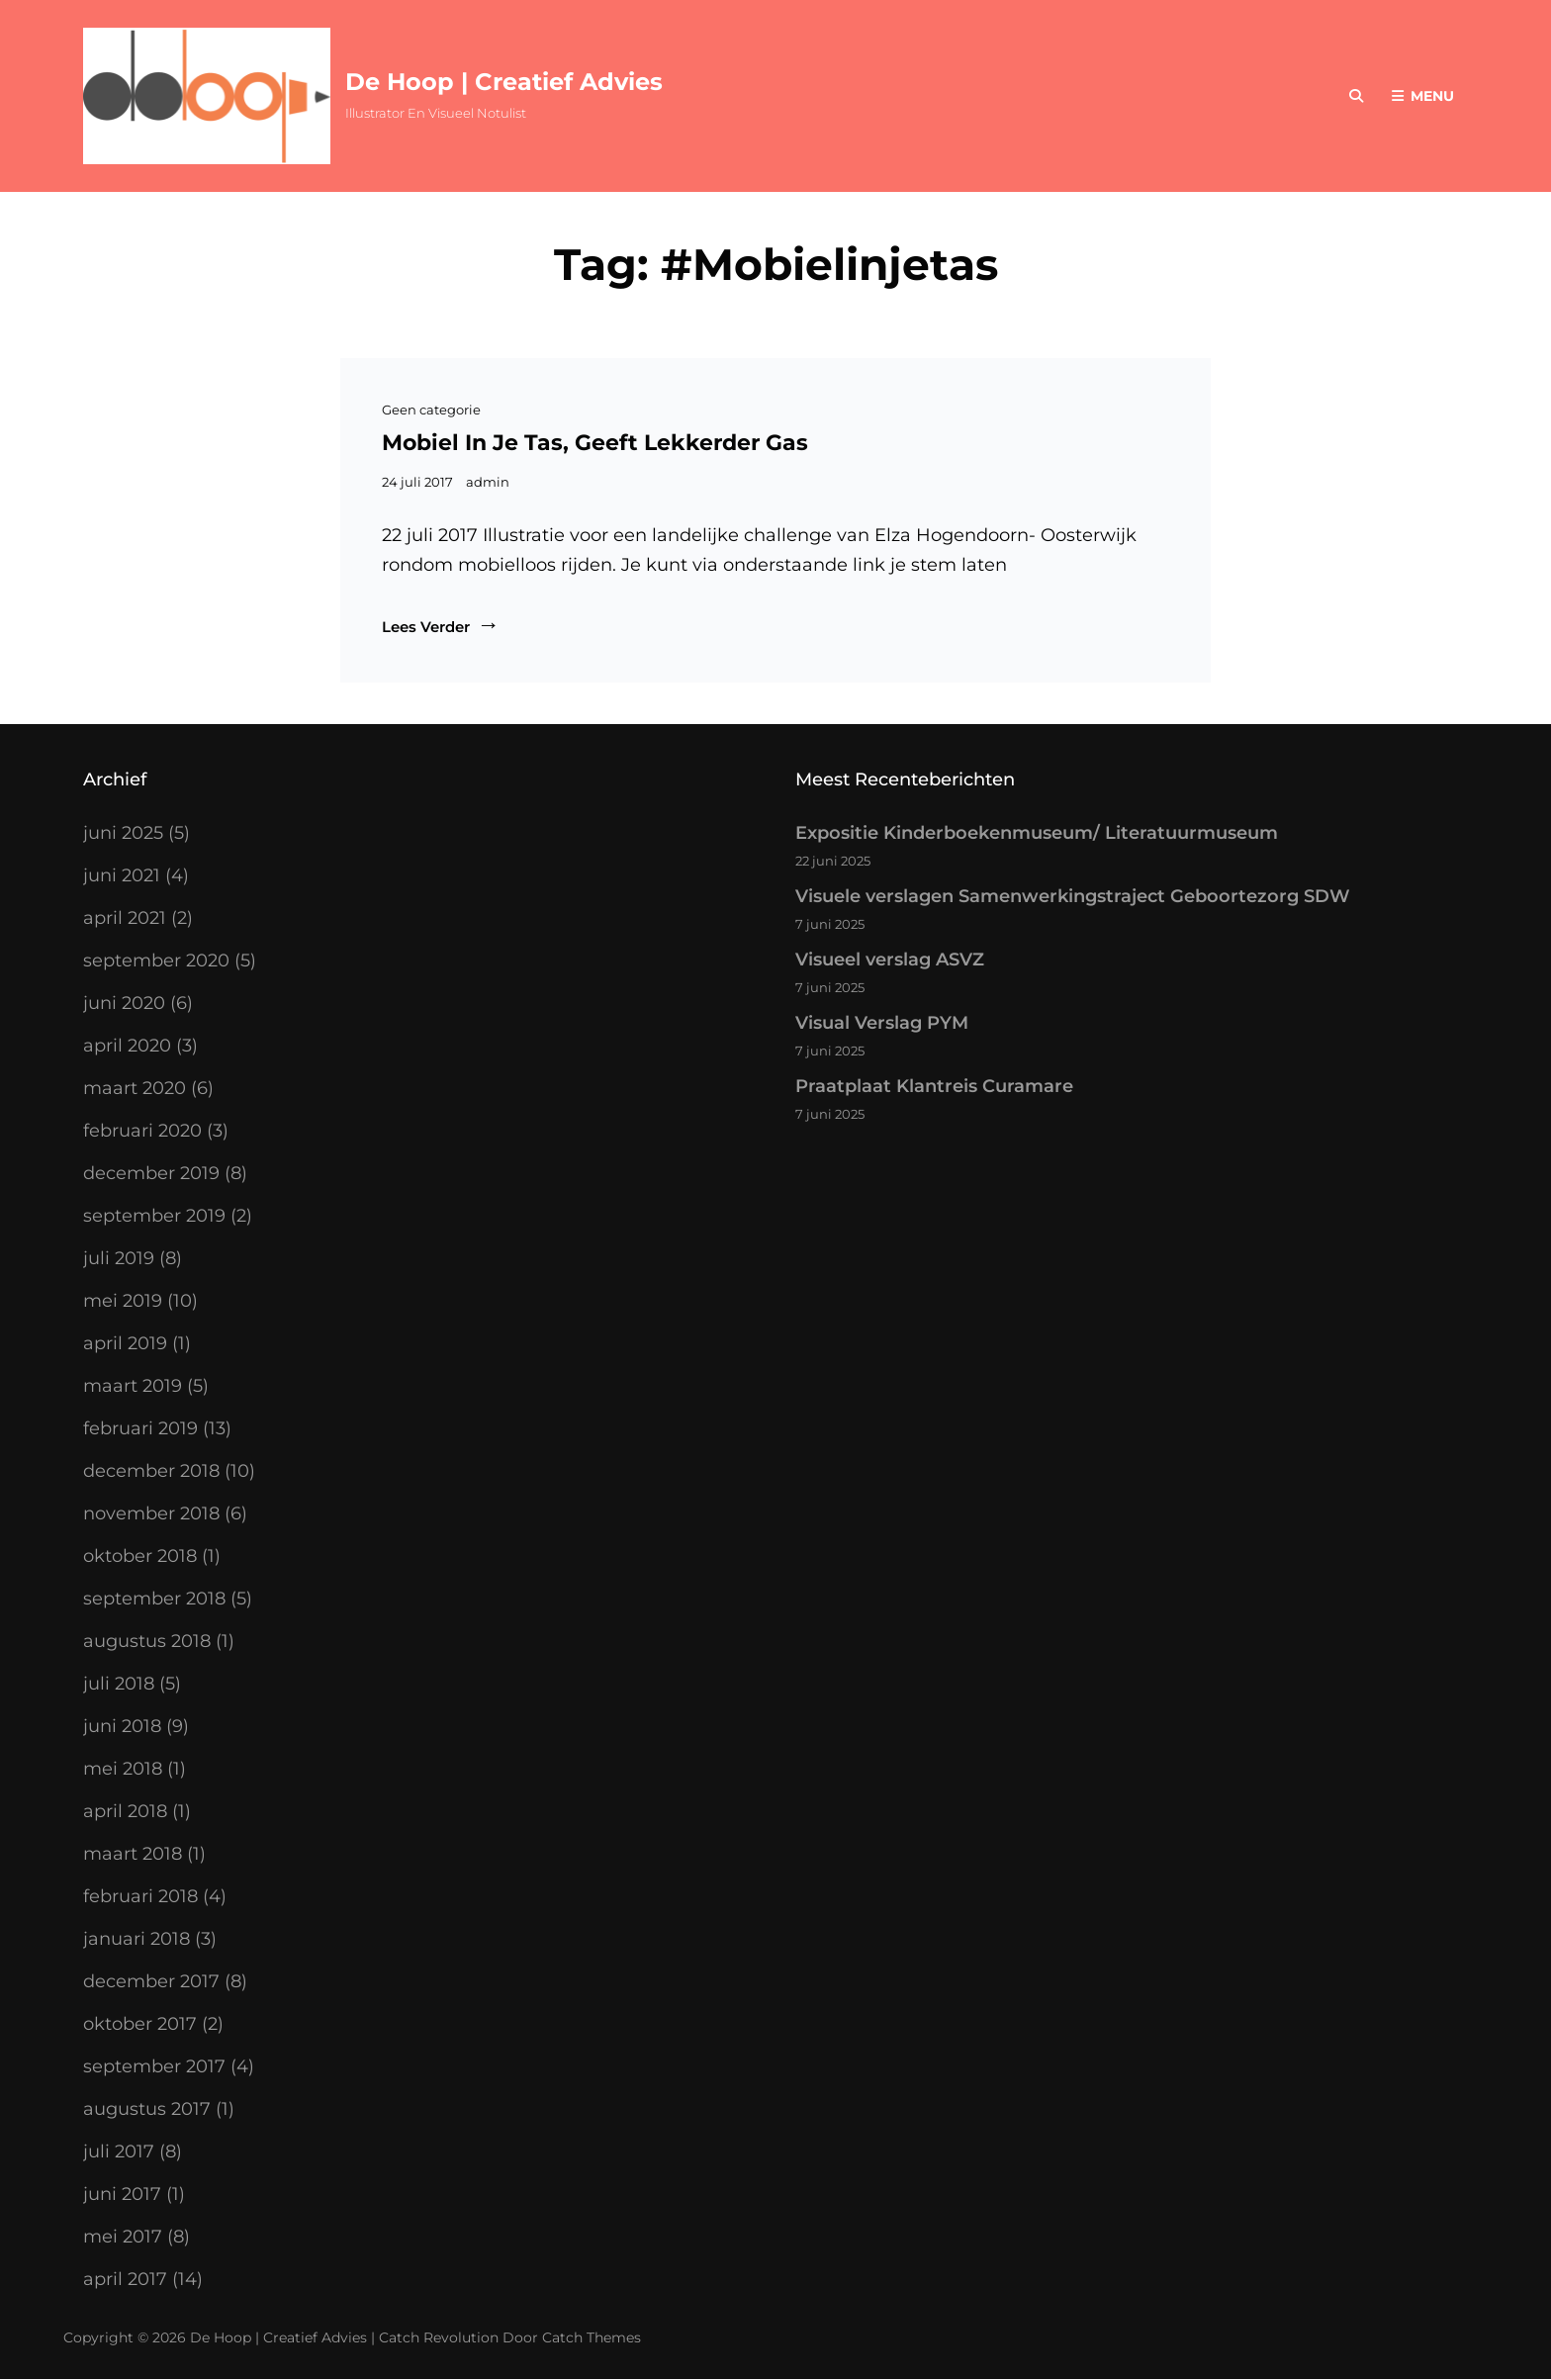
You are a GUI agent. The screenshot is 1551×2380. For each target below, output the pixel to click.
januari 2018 (136, 1939)
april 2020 (127, 1045)
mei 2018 (122, 1769)
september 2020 (156, 960)
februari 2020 (142, 1131)
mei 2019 (122, 1301)
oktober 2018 (140, 1556)
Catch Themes (591, 2337)
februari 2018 (140, 1896)
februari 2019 (140, 1428)
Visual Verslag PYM (881, 1023)
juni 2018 (122, 1726)
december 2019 (151, 1173)
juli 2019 (118, 1258)
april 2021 (124, 918)
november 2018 (151, 1513)
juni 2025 (123, 833)
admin (487, 482)
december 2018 (151, 1471)
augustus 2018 (147, 1641)
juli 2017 (118, 2151)
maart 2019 (132, 1386)
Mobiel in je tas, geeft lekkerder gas (595, 442)
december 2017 (151, 1981)
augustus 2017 (147, 2109)
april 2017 (125, 2279)
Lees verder (441, 626)
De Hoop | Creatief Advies (504, 81)
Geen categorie (431, 409)
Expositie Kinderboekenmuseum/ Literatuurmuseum (1036, 833)
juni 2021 (121, 875)
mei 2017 (122, 2236)
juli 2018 (118, 1683)
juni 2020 (124, 1003)
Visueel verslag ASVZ (889, 959)
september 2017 (154, 2066)
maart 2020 (134, 1088)
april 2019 (125, 1343)
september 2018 (154, 1598)
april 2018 (125, 1811)
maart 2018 (132, 1854)
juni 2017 (122, 2194)
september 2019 (154, 1216)
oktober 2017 (140, 2024)
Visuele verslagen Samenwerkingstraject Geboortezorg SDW (1072, 896)
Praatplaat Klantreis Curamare (934, 1086)
